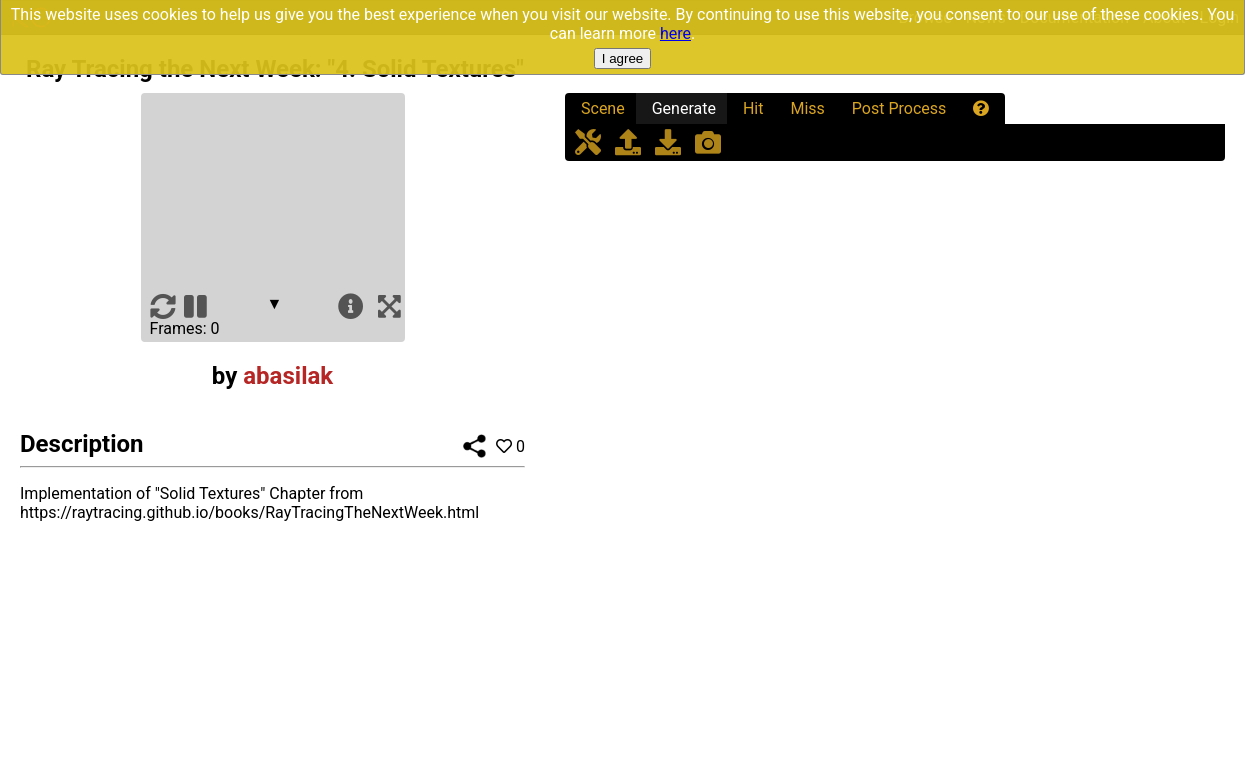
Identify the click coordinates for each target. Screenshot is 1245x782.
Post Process (899, 108)
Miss (807, 108)
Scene (603, 108)
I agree (623, 58)
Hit (753, 108)
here (675, 33)
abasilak (288, 376)
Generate (684, 108)
